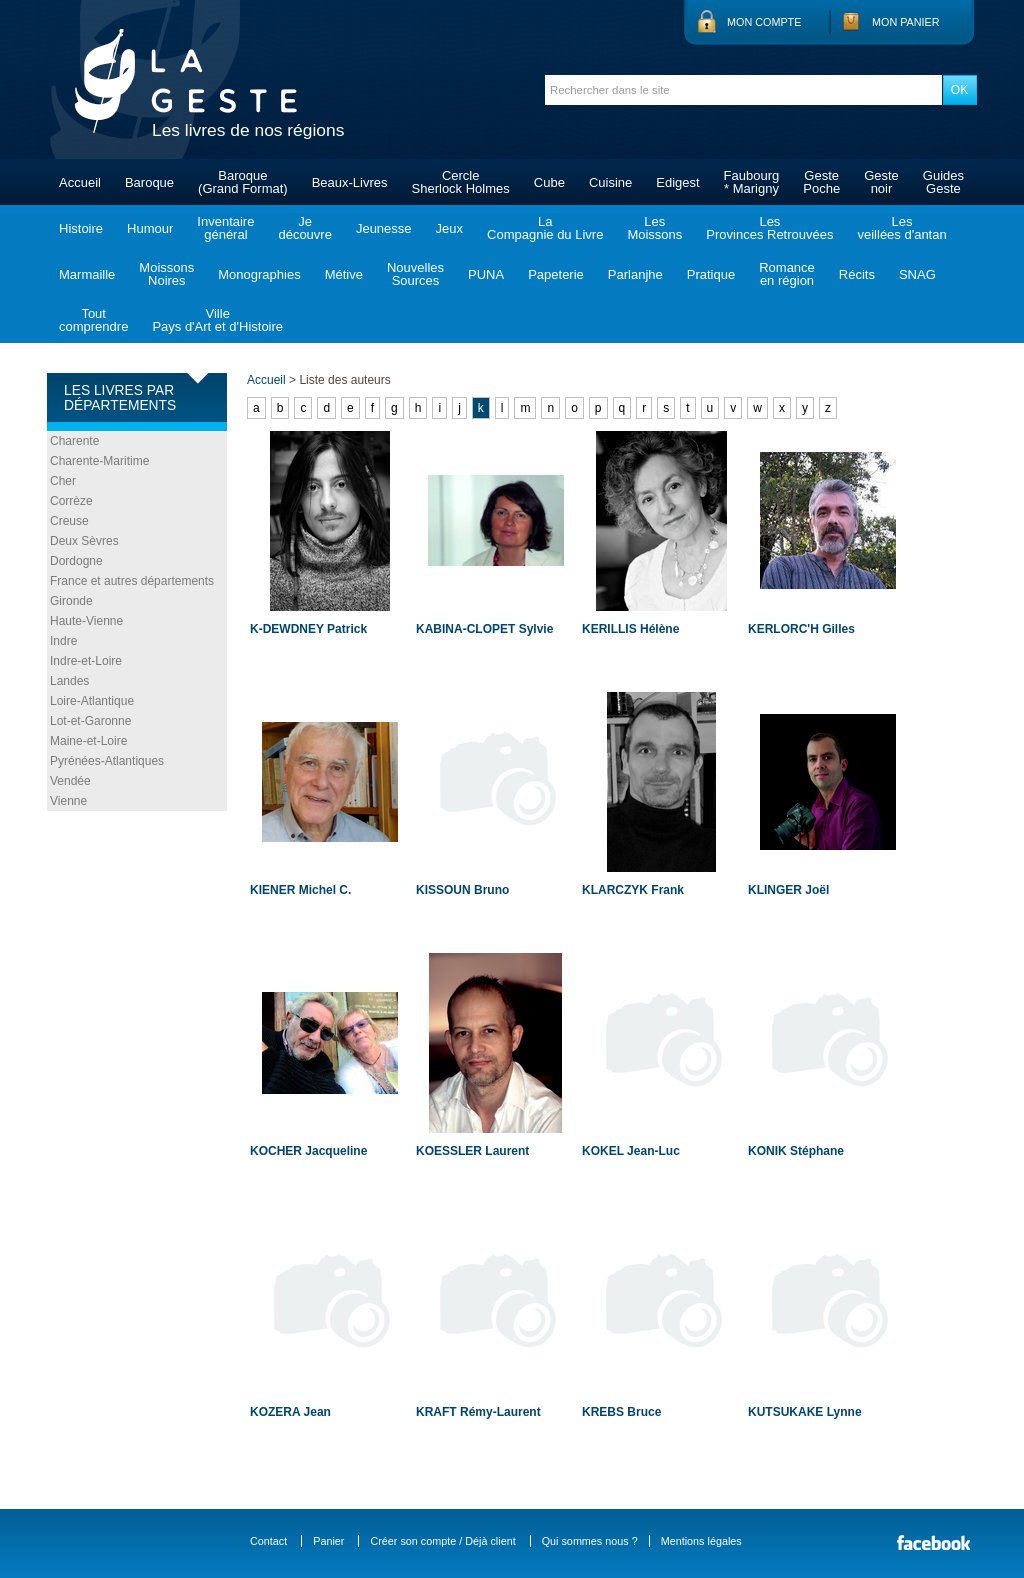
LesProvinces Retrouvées (769, 228)
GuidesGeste (943, 182)
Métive (344, 274)
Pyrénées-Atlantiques (107, 761)
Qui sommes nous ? (590, 1541)
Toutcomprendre (93, 320)
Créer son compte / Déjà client (442, 1541)
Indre (63, 641)
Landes (69, 681)
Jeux (449, 228)
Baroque (149, 182)
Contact (268, 1541)
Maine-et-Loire (88, 741)
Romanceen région (787, 274)
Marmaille (87, 274)
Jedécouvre (304, 228)
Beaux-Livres (350, 182)
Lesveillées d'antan (901, 228)
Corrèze (71, 501)
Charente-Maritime (99, 461)
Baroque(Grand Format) (243, 182)
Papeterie (556, 274)
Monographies (259, 274)
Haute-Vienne (86, 621)
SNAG (917, 274)
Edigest (677, 182)
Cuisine (610, 182)
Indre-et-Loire (86, 661)
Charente (74, 441)
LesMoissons (654, 228)
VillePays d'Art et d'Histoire (217, 320)
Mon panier (906, 22)
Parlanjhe (635, 274)
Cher (63, 481)
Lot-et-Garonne (90, 721)
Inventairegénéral (225, 228)
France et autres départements (132, 581)
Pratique (711, 274)
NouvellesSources (415, 274)
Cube (549, 182)
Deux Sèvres (84, 541)
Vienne (68, 801)
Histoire (81, 228)
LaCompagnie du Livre (545, 228)
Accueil (80, 182)
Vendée (70, 781)
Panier (328, 1541)
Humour (150, 228)
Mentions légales (701, 1541)
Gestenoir (881, 182)
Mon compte (764, 22)
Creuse (69, 521)
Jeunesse (384, 228)
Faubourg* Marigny (752, 182)
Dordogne (76, 561)
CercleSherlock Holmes (461, 182)
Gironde (71, 601)
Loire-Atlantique (92, 701)
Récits (857, 274)
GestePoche (821, 182)
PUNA (486, 274)
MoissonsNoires (166, 274)
